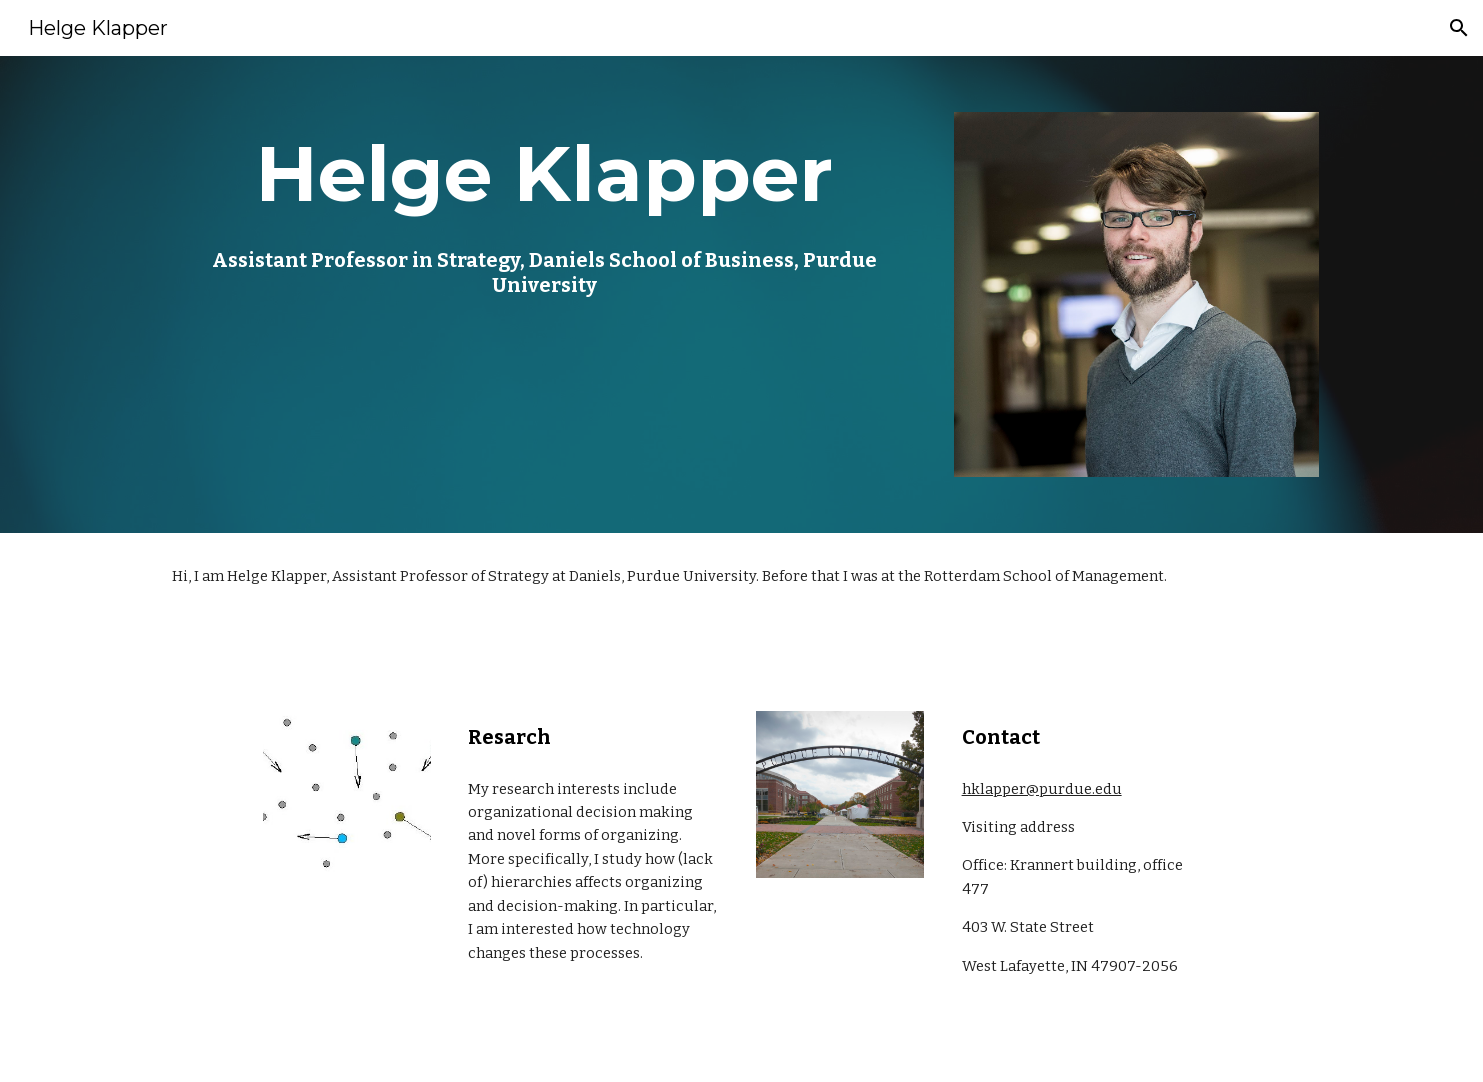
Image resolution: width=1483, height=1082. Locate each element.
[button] (1459, 28)
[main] (544, 209)
